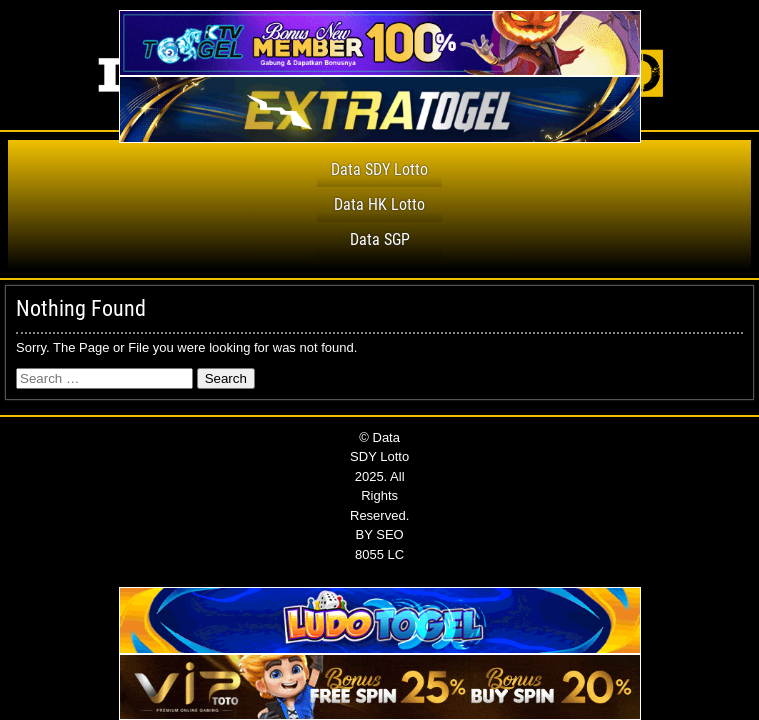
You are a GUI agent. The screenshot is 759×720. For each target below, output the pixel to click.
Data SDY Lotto (379, 169)
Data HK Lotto (379, 204)
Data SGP (380, 239)
